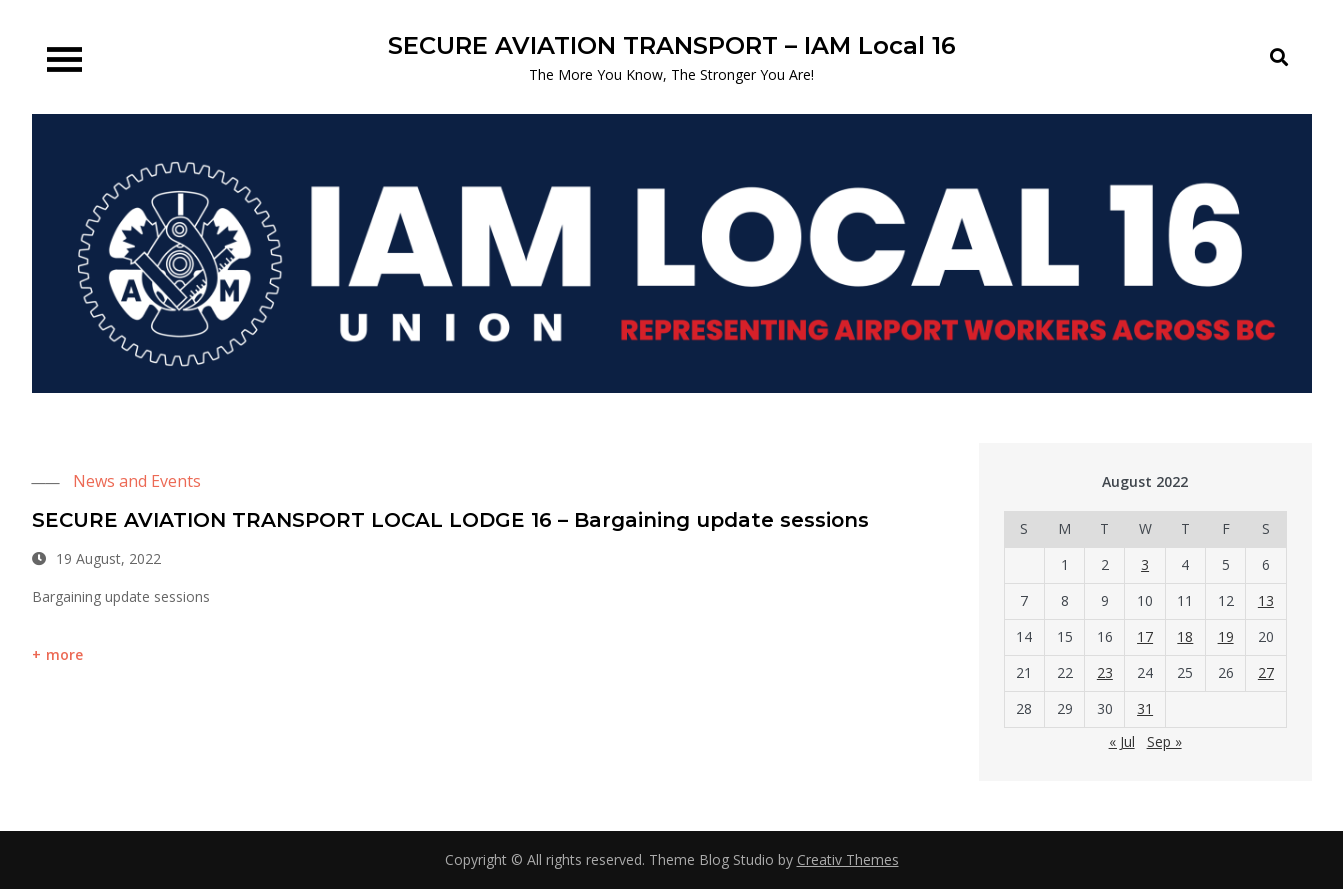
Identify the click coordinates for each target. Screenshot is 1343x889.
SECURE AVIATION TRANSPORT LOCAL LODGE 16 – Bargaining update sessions (450, 520)
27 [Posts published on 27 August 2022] (1266, 672)
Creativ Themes (848, 859)
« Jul (1122, 741)
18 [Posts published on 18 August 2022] (1185, 636)
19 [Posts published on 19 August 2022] (1226, 636)
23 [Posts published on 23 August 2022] (1105, 672)
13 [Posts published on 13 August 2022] (1266, 600)
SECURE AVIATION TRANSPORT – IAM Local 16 (672, 45)
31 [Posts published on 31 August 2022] (1145, 708)
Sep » (1164, 741)
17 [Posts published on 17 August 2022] (1145, 636)
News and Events (137, 481)
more (65, 654)
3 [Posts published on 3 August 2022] (1145, 564)
